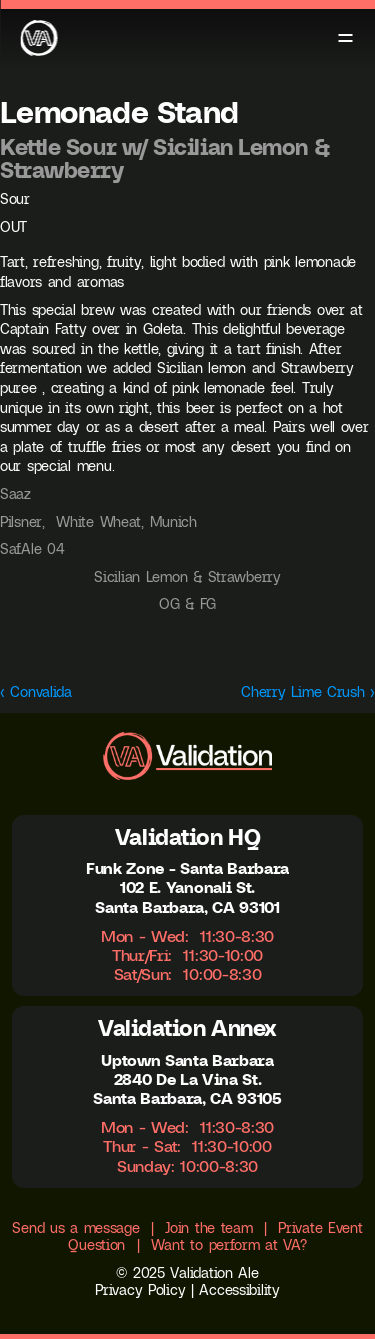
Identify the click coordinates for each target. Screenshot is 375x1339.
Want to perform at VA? (229, 1245)
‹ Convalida (36, 692)
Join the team (208, 1228)
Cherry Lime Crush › (308, 692)
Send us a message (75, 1228)
